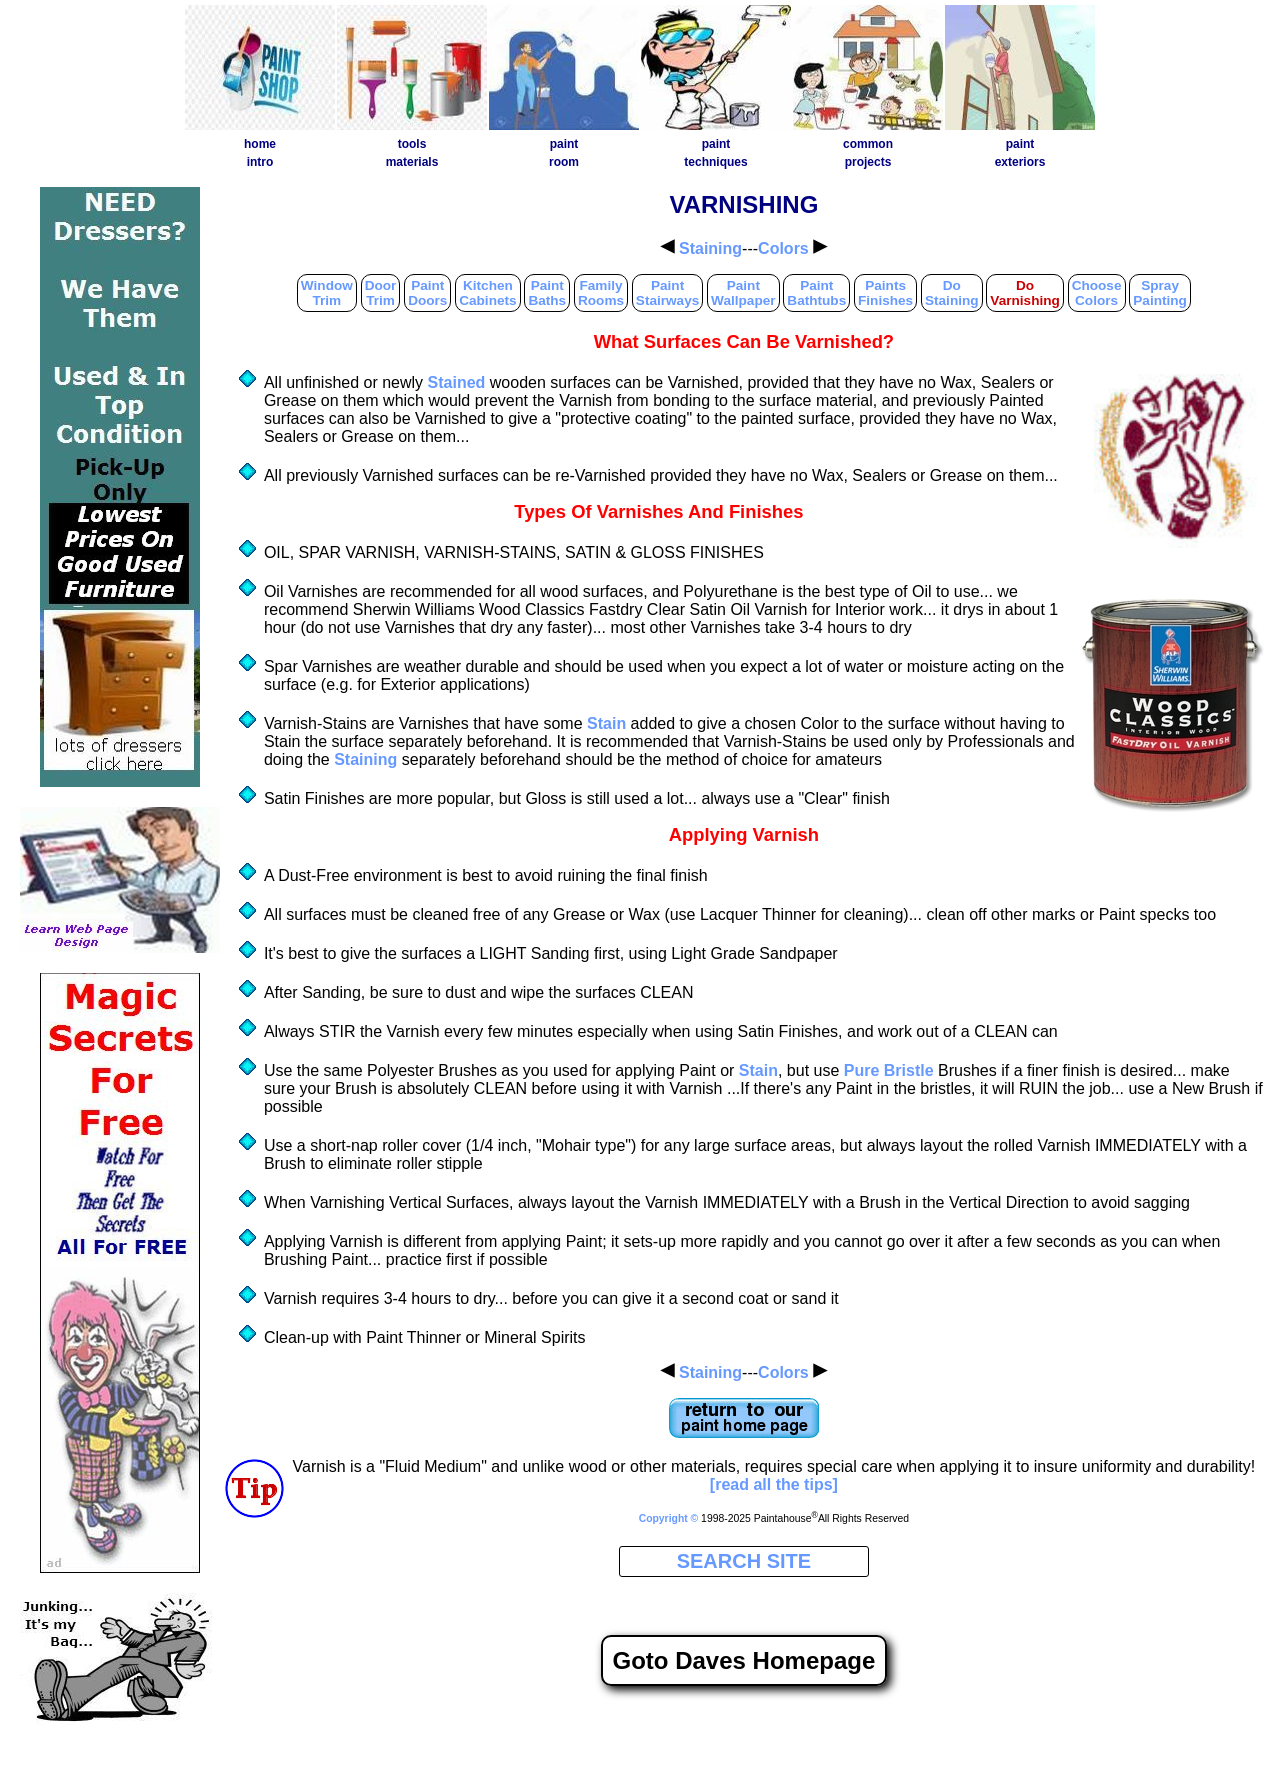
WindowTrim (327, 293)
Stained (457, 382)
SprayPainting (1160, 293)
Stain (606, 723)
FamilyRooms (601, 293)
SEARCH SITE (744, 1561)
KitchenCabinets (487, 293)
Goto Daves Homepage (744, 1660)
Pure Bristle (889, 1070)
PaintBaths (547, 293)
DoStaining (952, 293)
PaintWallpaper (743, 293)
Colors (783, 248)
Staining (710, 248)
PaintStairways (667, 293)
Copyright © (669, 1519)
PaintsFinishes (885, 293)
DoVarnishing (1025, 293)
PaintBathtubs (816, 293)
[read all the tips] (774, 1484)
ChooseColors (1097, 293)
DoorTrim (381, 293)
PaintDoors (427, 293)
